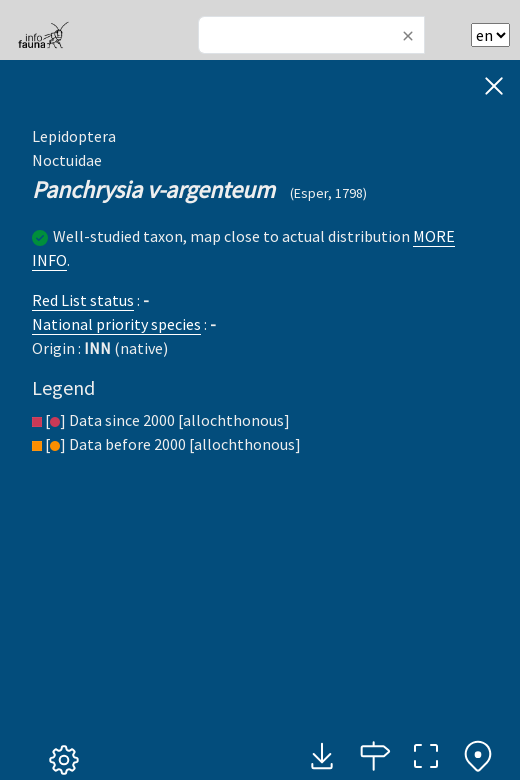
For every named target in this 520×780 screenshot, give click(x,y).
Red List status (83, 300)
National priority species (116, 324)
